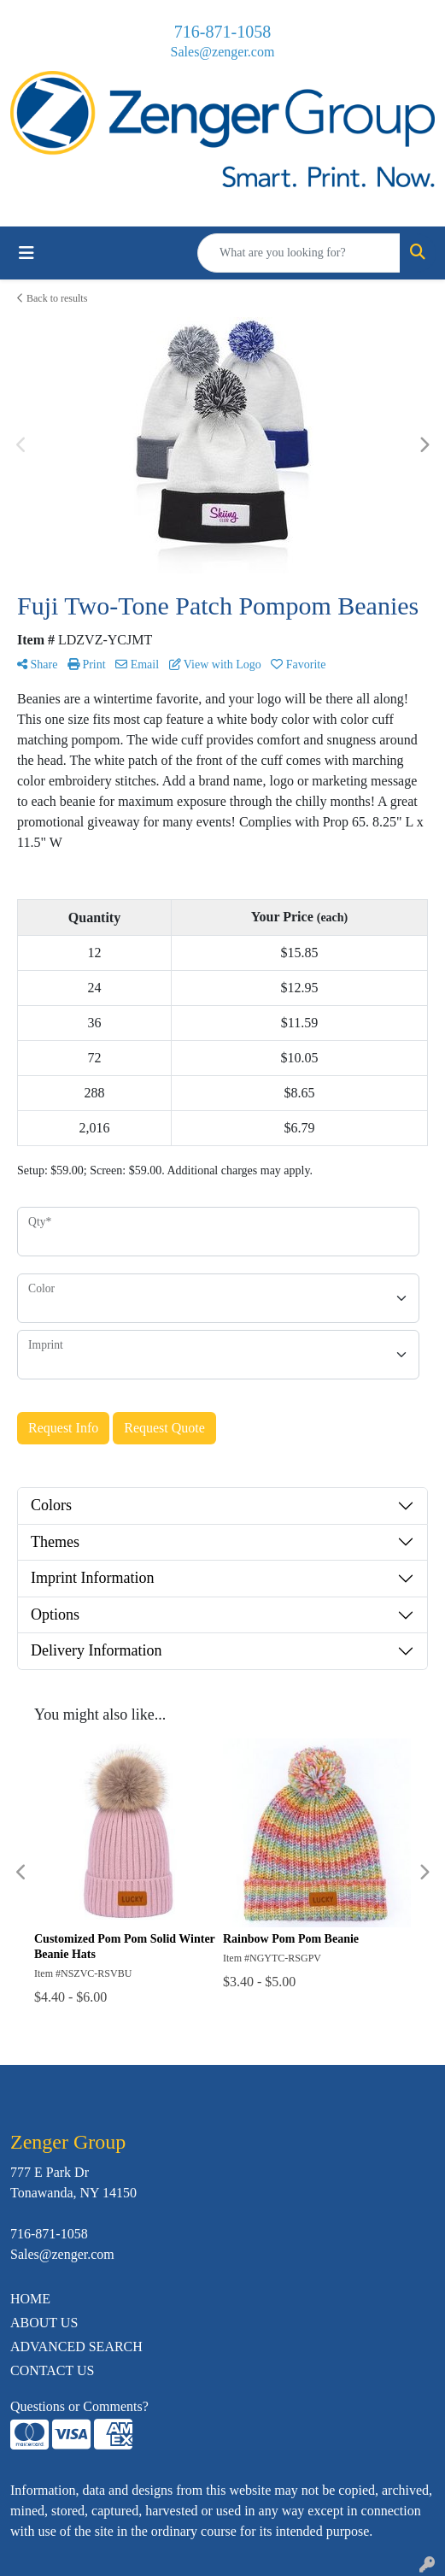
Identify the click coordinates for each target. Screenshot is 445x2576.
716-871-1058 (222, 31)
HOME (30, 2298)
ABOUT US (44, 2322)
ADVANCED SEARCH (76, 2346)
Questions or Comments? (79, 2406)
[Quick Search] (299, 253)
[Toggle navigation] (26, 253)
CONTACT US (52, 2370)
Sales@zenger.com (223, 51)
